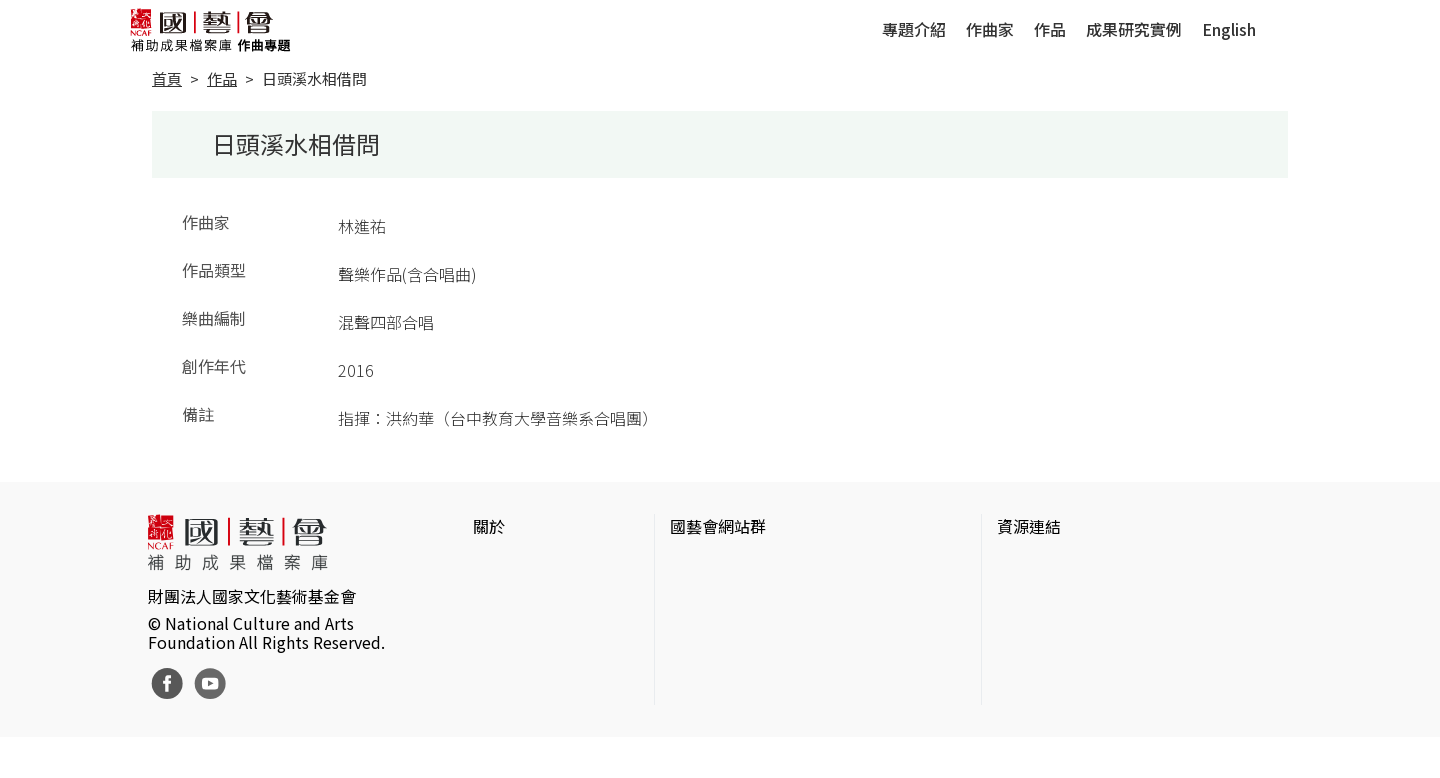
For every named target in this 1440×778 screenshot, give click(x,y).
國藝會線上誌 (718, 598)
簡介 (489, 566)
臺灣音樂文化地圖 (1061, 662)
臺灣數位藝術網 (1053, 630)
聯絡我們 (505, 630)
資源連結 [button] (1029, 526)
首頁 (167, 78)
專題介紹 (914, 29)
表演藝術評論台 (726, 630)
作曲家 (990, 29)
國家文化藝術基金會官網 (758, 566)
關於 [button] (489, 526)
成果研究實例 (1134, 29)
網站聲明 (505, 598)
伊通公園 (1029, 598)
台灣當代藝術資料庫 (1069, 566)
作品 (1050, 29)
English (1229, 29)
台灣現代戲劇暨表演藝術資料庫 (1109, 694)
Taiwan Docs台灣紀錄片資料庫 (1105, 726)
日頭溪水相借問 (314, 78)
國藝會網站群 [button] (718, 526)
